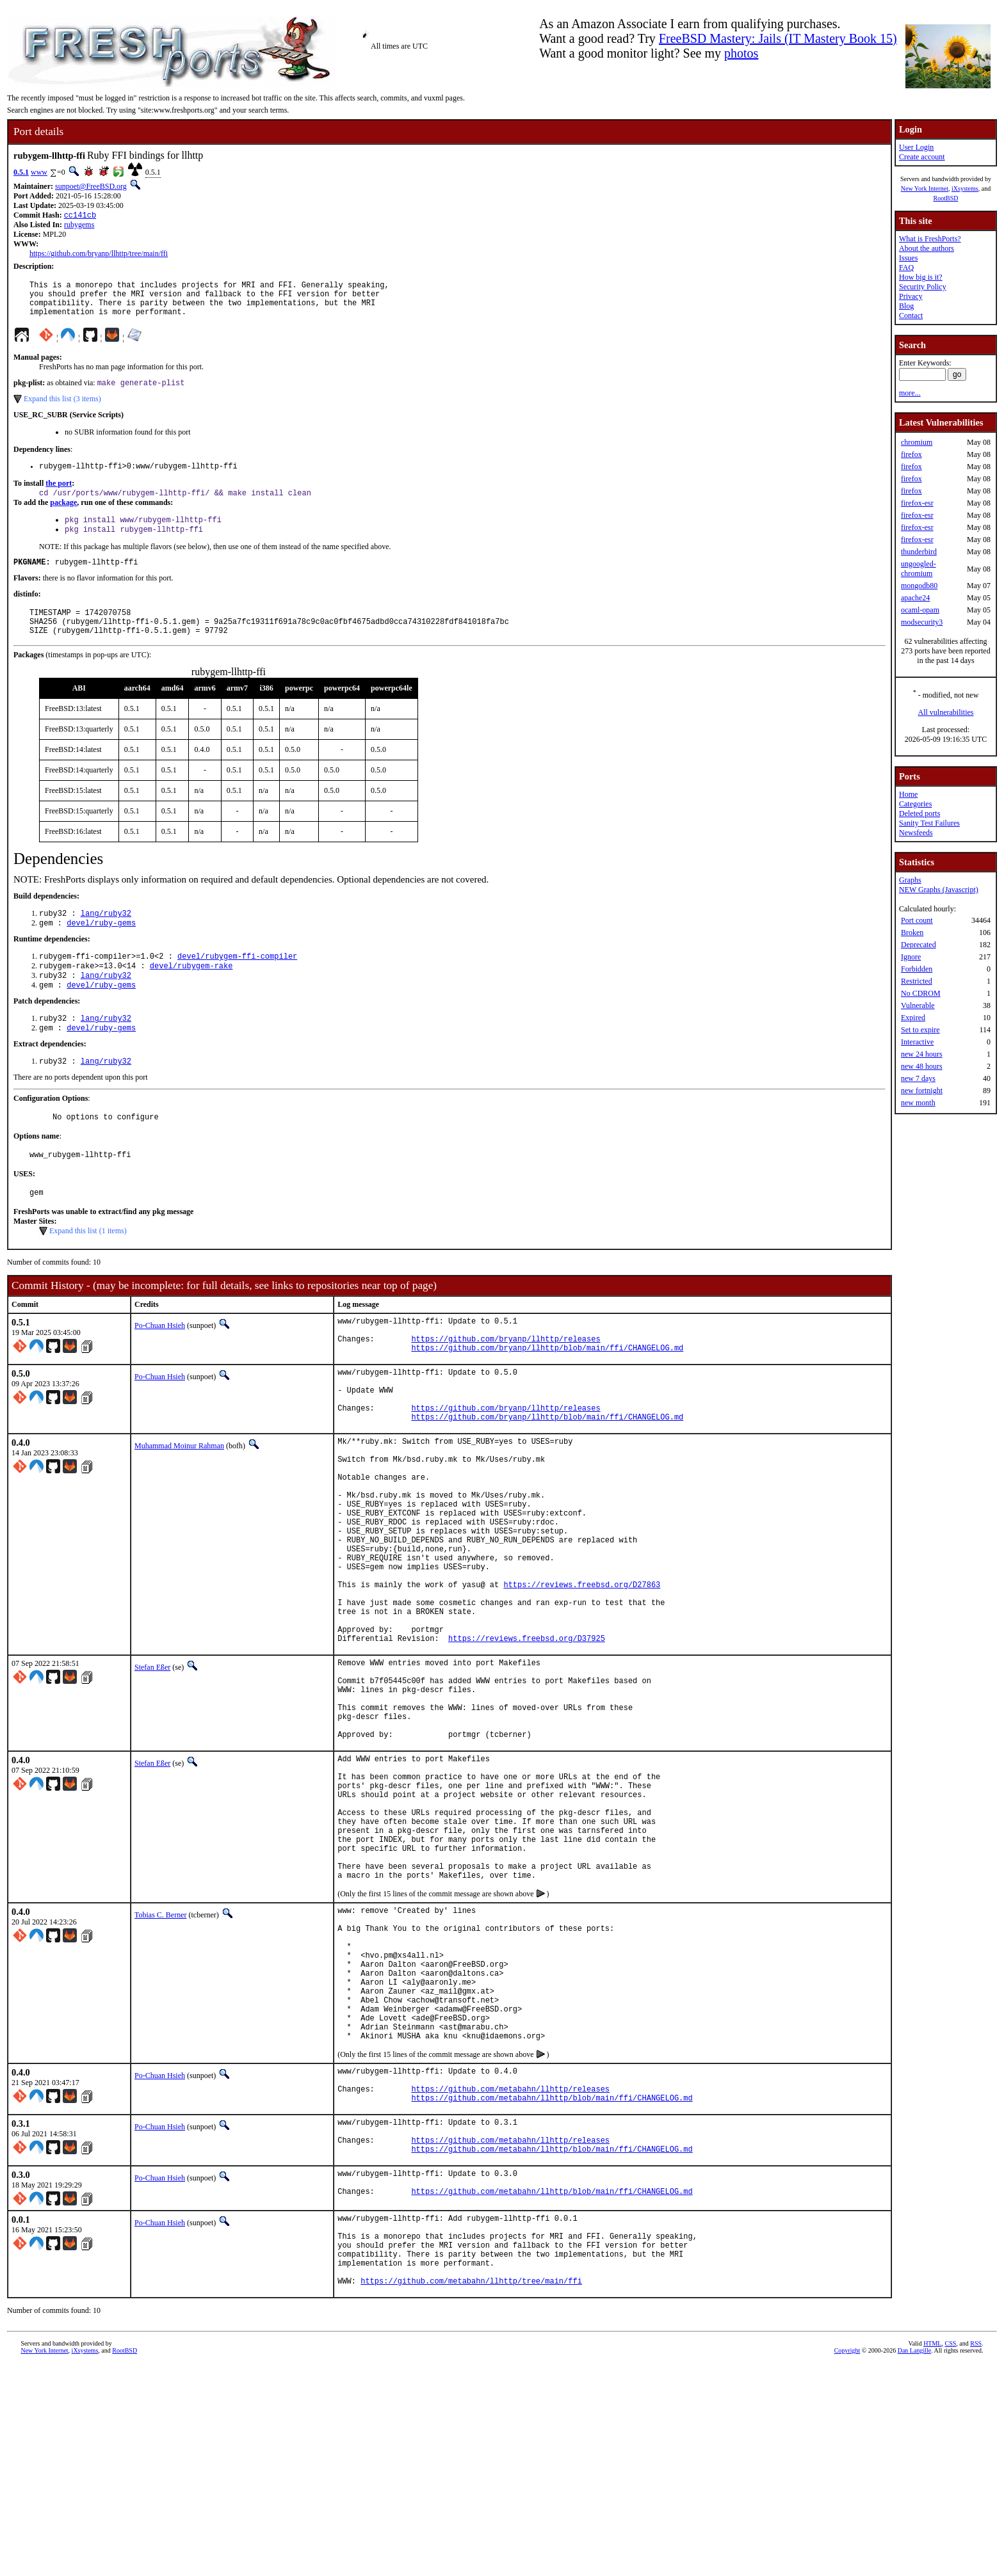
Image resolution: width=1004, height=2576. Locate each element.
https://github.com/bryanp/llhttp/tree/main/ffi (98, 254)
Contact (911, 315)
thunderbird (919, 551)
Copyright (847, 2561)
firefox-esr (917, 503)
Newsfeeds (916, 832)
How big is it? (921, 277)
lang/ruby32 (106, 937)
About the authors (926, 248)
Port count (917, 920)
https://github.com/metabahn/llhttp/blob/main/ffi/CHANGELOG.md (551, 2282)
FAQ (906, 267)
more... (910, 392)
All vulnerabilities (946, 712)
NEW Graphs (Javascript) (938, 889)
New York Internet (924, 188)
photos (741, 53)
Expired (913, 1017)
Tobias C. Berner (160, 2063)
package (63, 515)
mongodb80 (919, 585)
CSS (950, 2554)
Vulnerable (918, 1005)
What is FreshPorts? (930, 238)
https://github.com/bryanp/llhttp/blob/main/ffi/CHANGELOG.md (547, 1396)
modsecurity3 (922, 622)
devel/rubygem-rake (191, 994)
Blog (906, 305)
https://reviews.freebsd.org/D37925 (526, 1742)
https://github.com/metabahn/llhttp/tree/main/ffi (471, 2491)
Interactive (917, 1041)
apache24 (915, 597)
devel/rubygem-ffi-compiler (237, 983)
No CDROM (921, 993)
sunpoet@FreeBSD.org (91, 186)
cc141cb (80, 216)
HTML (932, 2554)
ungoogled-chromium (918, 568)
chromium (916, 442)
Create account (922, 156)
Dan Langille (914, 2561)
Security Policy (922, 286)
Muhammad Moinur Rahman (179, 1505)
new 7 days (918, 1078)
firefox (911, 454)
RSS (976, 2554)
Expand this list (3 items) (62, 408)
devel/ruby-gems (101, 948)
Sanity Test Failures (929, 823)
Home (908, 794)
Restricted (916, 981)
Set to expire (920, 1029)
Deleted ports (919, 813)
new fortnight (922, 1090)
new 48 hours (922, 1066)
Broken (912, 932)
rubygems (79, 225)
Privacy (911, 296)
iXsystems (964, 188)
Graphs (910, 880)
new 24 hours (922, 1054)
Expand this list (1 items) (88, 1271)
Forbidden (916, 968)
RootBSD (946, 198)
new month (918, 1102)
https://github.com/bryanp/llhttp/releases (505, 1385)
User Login (916, 147)
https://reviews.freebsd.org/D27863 (581, 1677)
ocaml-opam (920, 609)
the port (58, 495)
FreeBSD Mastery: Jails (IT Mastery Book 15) (778, 38)
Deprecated (918, 944)
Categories (915, 803)
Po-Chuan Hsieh (159, 1366)
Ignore (911, 956)
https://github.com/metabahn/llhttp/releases (510, 2271)
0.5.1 (21, 172)
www (39, 172)
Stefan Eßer (152, 1771)
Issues (908, 257)
